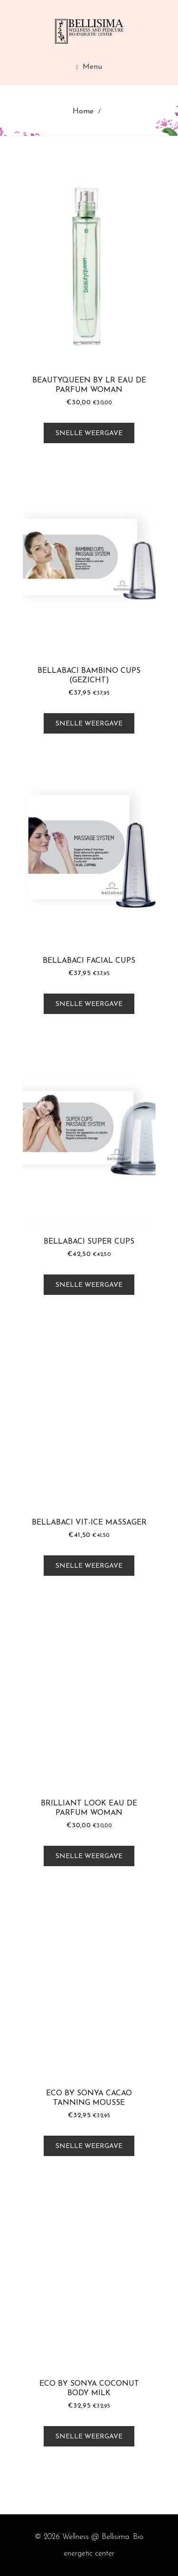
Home (83, 111)
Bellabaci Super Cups (89, 1242)
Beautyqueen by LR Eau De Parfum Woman (89, 385)
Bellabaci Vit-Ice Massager (89, 1522)
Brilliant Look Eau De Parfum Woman (89, 1808)
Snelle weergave (89, 433)
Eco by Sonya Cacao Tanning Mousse (89, 2098)
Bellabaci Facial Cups (89, 961)
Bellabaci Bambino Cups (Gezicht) (89, 675)
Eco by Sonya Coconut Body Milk (89, 2388)
